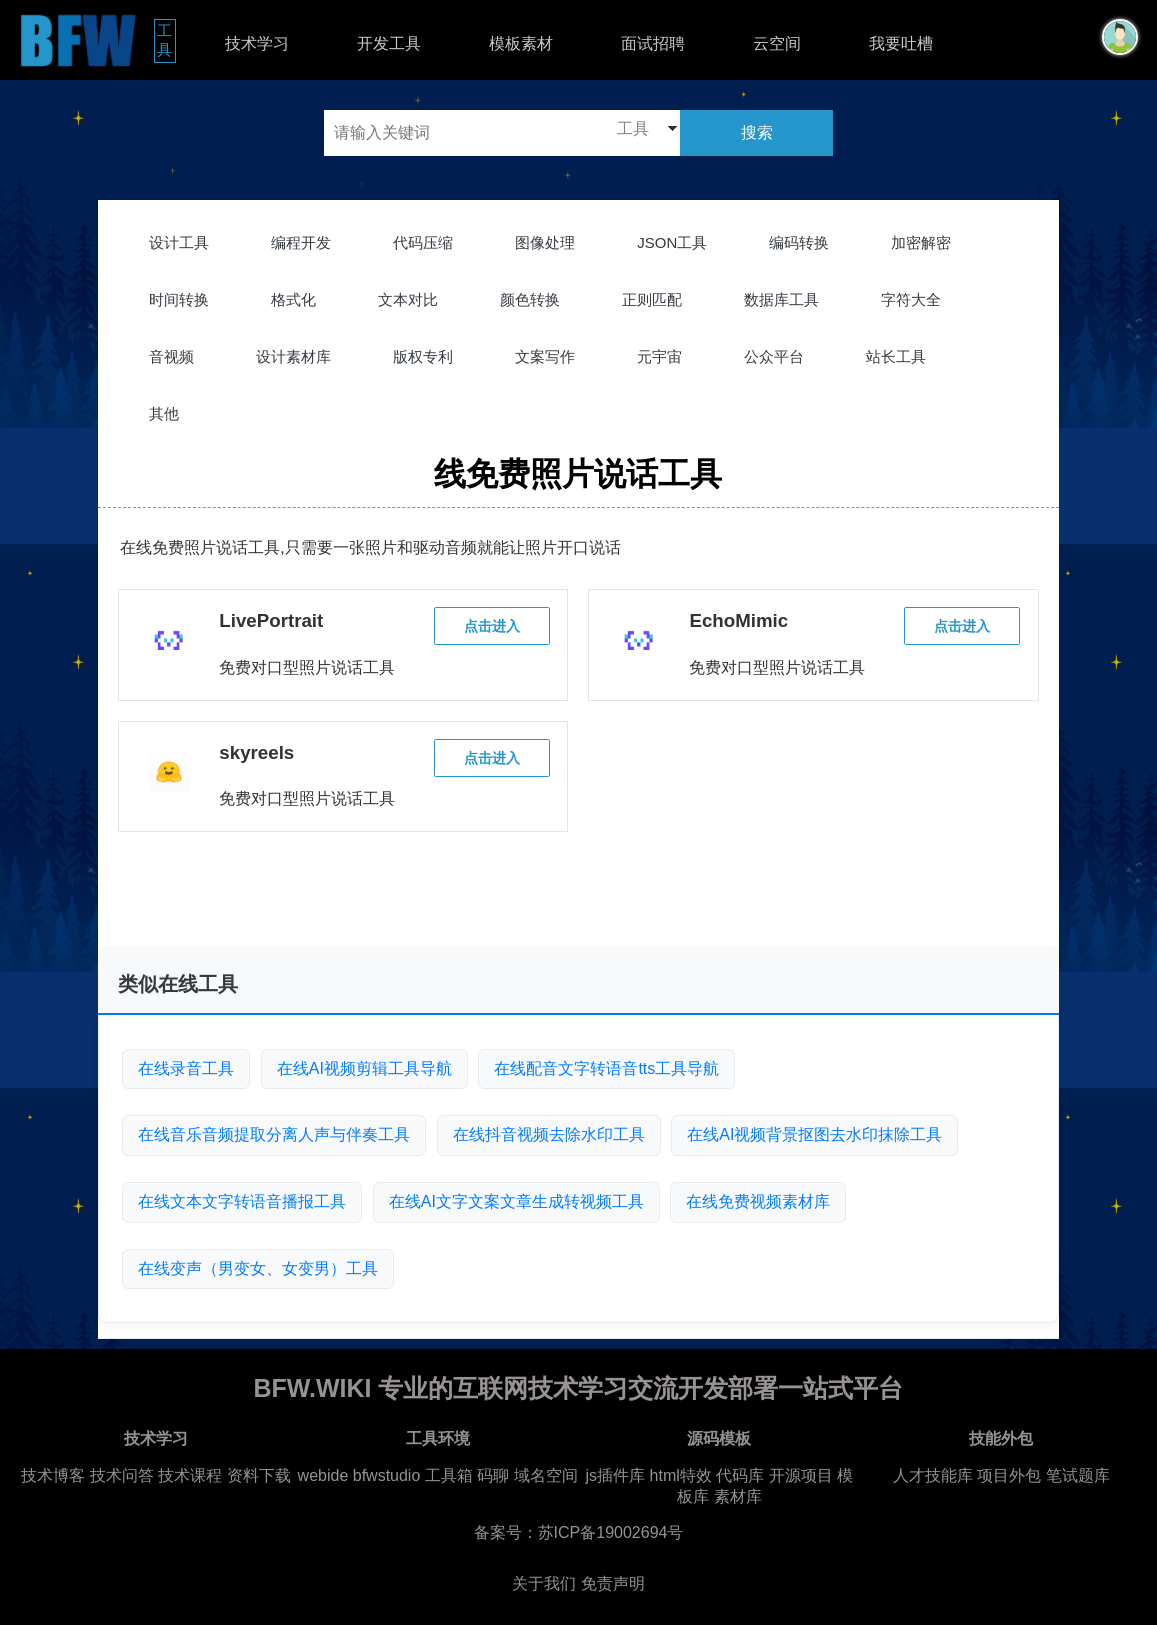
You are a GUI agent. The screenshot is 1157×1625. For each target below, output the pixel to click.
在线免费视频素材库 (758, 1201)
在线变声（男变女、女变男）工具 (258, 1268)
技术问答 (122, 1475)
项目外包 (1009, 1475)
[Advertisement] (578, 897)
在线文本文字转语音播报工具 (242, 1201)
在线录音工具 (186, 1068)
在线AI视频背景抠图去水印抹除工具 (814, 1134)
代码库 (740, 1475)
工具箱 (449, 1475)
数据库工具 (781, 299)
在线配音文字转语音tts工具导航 (606, 1068)
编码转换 (799, 242)
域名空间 (546, 1475)
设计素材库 (293, 356)
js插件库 (616, 1475)
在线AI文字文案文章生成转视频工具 (516, 1201)
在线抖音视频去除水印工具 (549, 1134)
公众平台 (774, 356)
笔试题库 (1078, 1475)
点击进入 (492, 626)
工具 (166, 40)
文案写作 (545, 356)
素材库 (738, 1496)
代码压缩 (423, 242)
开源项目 (801, 1475)
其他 (164, 413)
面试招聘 (653, 43)
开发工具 (389, 43)
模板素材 (521, 43)
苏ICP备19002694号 (611, 1532)
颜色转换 (530, 299)
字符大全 (911, 299)
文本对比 (408, 299)
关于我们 (544, 1583)
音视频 (171, 356)
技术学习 (257, 43)
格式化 (293, 299)
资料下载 (259, 1475)
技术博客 (53, 1475)
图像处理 (545, 242)
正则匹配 (652, 299)
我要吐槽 (901, 43)
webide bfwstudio (361, 1475)
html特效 (681, 1475)
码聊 (493, 1475)
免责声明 (613, 1583)
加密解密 (921, 242)
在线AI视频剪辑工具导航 (364, 1068)
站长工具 (896, 356)
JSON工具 (672, 242)
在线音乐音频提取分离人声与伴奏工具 (274, 1134)
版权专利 (423, 356)
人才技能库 (933, 1475)
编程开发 (301, 242)
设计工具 (179, 242)
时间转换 (179, 299)
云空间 (777, 43)
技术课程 (190, 1475)
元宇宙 (659, 356)
